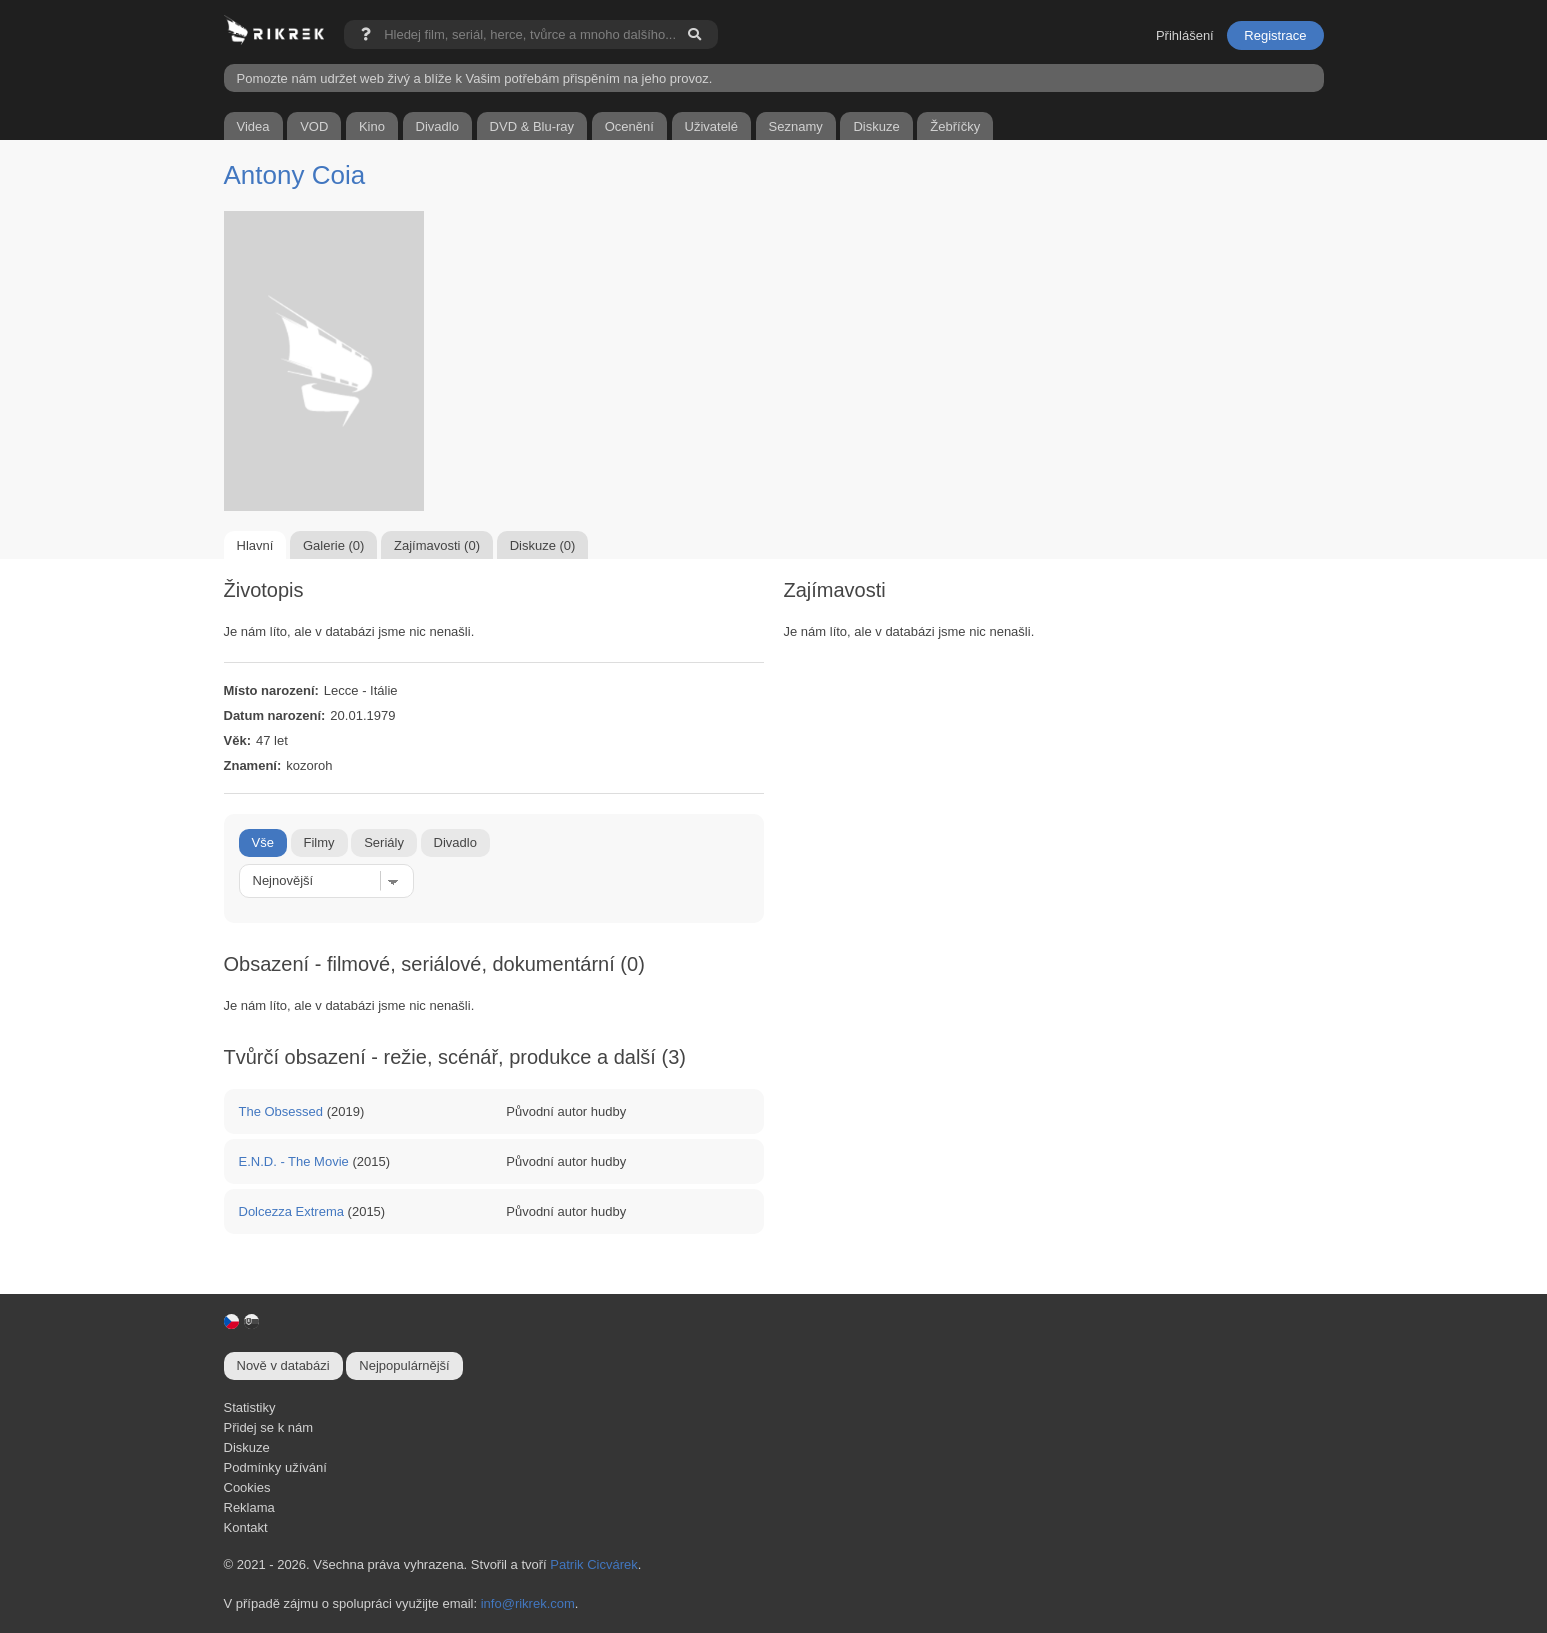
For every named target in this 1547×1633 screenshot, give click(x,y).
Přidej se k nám (269, 1427)
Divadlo (455, 842)
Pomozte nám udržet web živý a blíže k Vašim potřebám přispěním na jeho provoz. (475, 78)
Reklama (249, 1507)
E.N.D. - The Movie (294, 1161)
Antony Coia (295, 175)
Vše (263, 842)
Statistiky (250, 1407)
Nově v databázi (283, 1365)
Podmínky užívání (275, 1467)
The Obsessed (281, 1111)
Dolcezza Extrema (291, 1211)
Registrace (1275, 35)
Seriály (384, 842)
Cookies (247, 1487)
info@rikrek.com (528, 1603)
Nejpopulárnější (404, 1365)
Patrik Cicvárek (593, 1564)
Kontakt (246, 1527)
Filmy (319, 842)
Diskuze (247, 1447)
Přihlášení (1185, 35)
